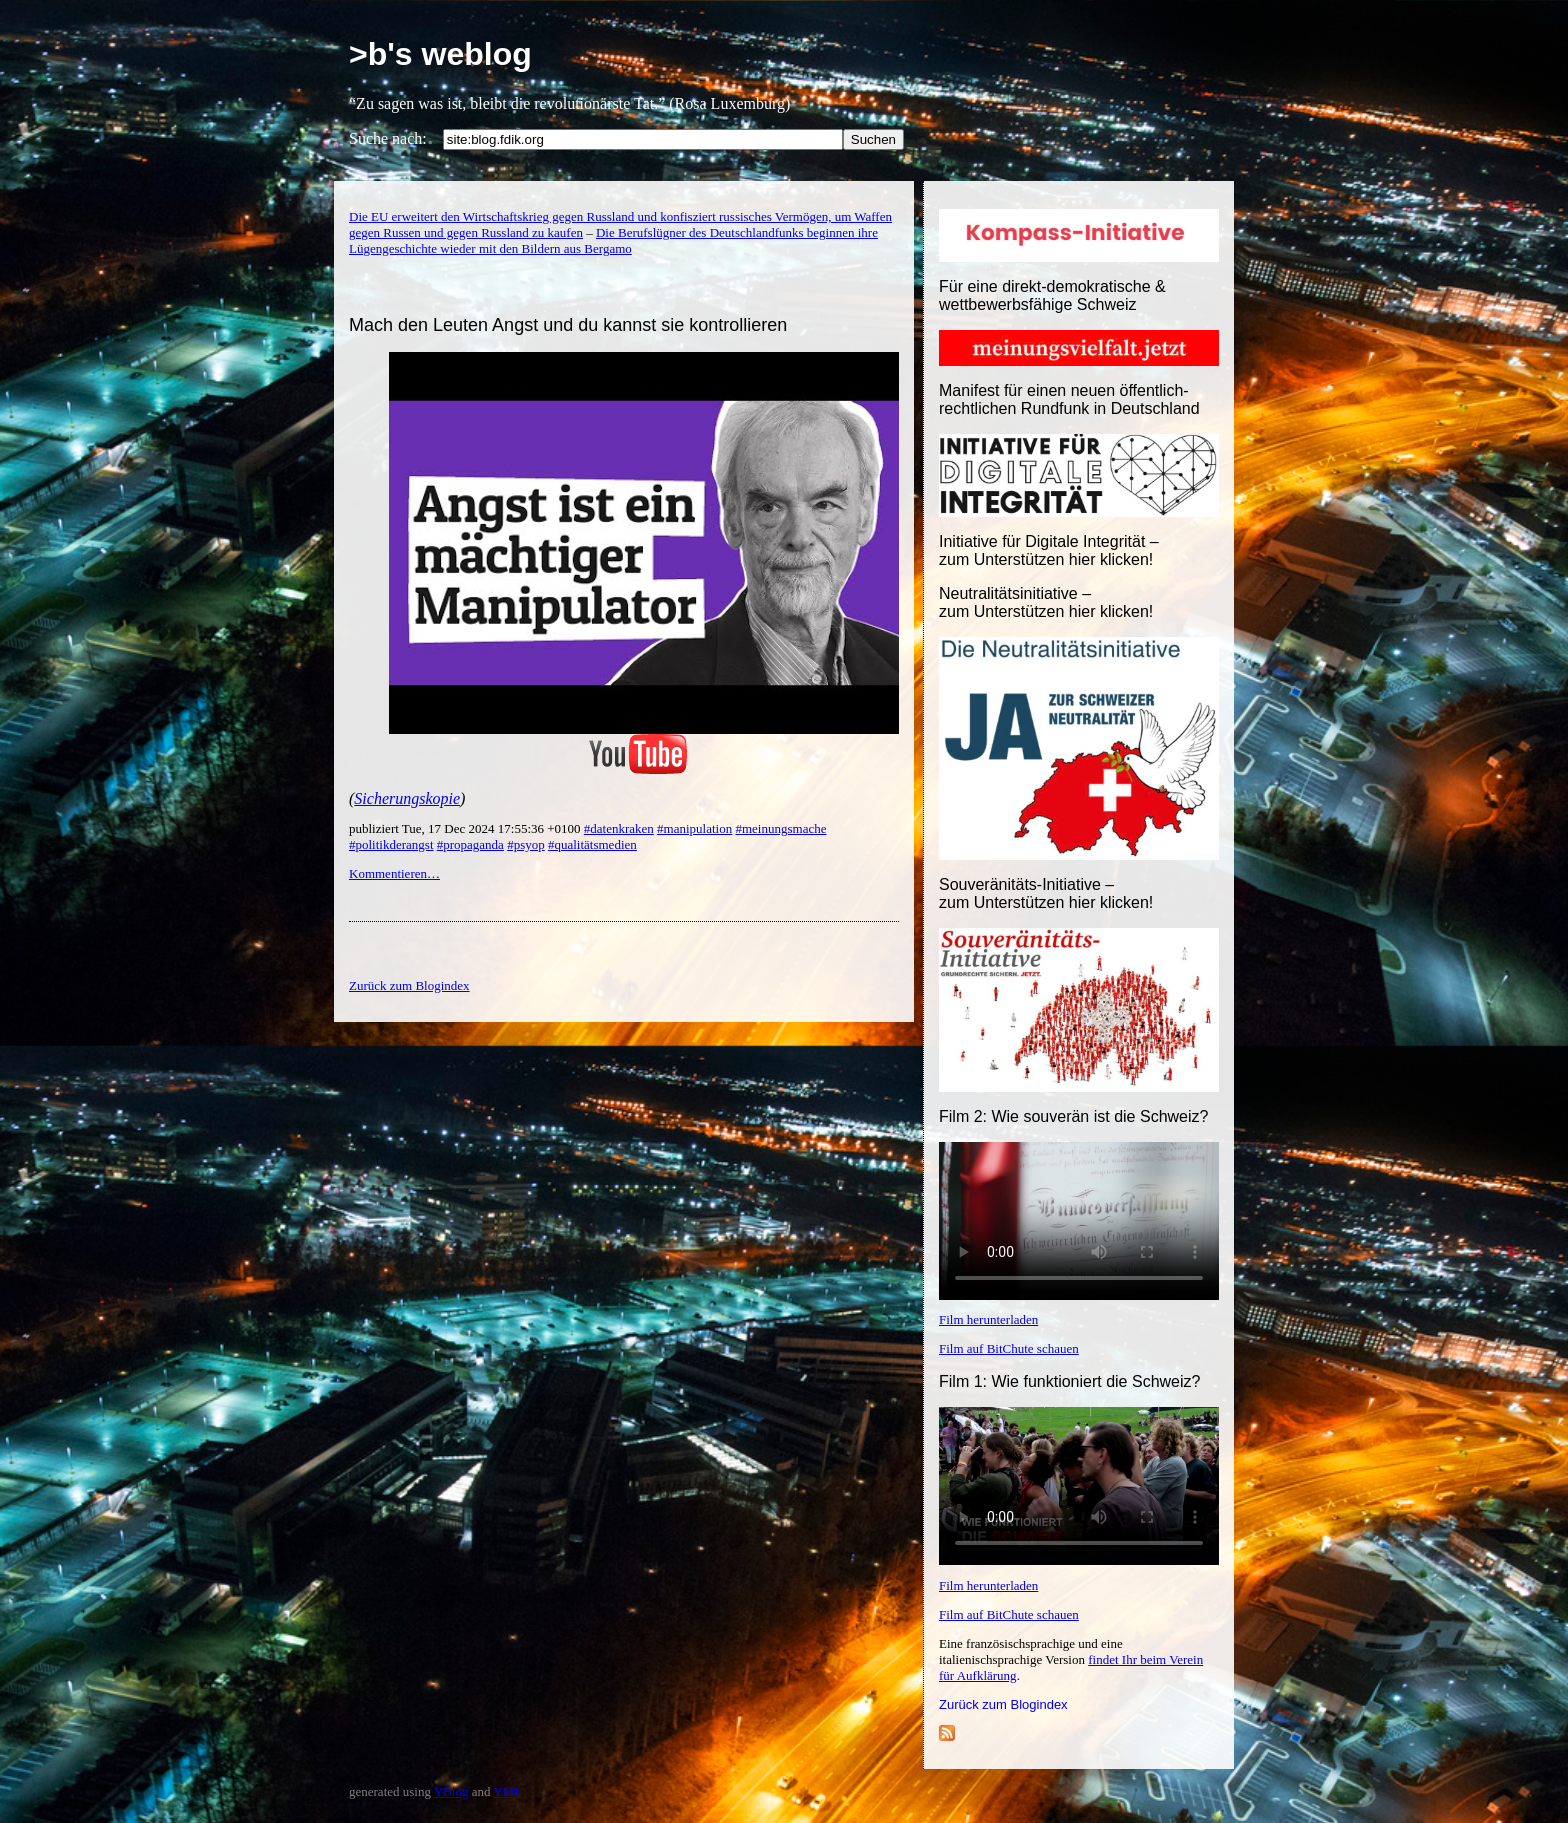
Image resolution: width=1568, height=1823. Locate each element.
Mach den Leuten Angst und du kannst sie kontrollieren (568, 325)
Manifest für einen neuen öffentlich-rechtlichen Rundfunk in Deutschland (1069, 399)
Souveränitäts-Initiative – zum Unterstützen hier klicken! (1046, 893)
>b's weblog (440, 54)
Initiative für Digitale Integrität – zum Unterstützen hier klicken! (1049, 550)
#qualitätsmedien (592, 844)
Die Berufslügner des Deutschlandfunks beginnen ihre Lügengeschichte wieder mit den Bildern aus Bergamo (613, 240)
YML (507, 1791)
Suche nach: (388, 138)
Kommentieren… (394, 873)
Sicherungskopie (407, 798)
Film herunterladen (988, 1319)
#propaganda (470, 844)
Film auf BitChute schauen (1009, 1348)
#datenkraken (619, 828)
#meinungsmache (780, 828)
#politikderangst (391, 844)
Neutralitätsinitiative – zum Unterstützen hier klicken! (1046, 602)
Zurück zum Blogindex (1003, 1704)
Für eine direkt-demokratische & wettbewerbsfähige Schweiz (1052, 295)
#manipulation (694, 828)
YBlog (451, 1791)
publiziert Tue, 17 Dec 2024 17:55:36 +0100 (466, 828)
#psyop (526, 844)
